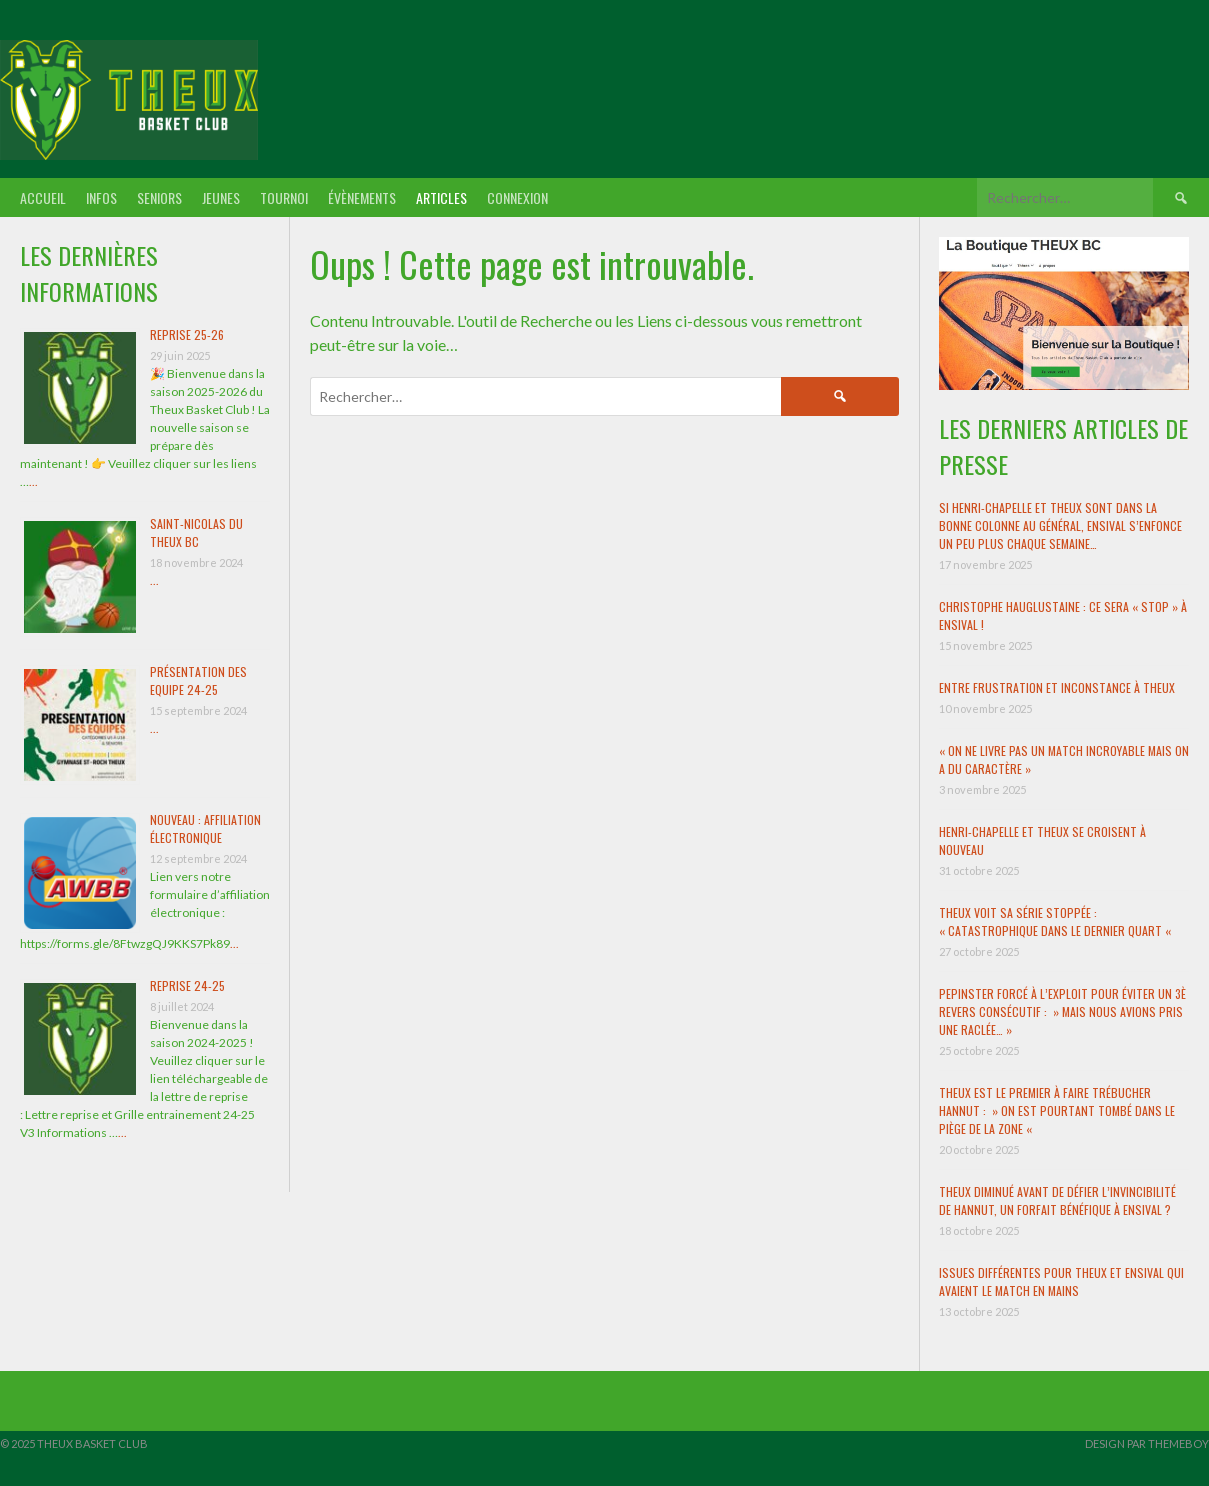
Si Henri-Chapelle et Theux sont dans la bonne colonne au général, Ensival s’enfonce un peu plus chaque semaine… (1060, 525)
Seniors (159, 197)
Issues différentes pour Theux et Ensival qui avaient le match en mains (1061, 1281)
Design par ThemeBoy (1147, 1443)
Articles (441, 197)
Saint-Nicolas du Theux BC (196, 532)
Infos (101, 197)
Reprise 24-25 (187, 985)
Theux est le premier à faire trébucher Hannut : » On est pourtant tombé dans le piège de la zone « (1057, 1110)
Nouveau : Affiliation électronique (205, 828)
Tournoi (284, 197)
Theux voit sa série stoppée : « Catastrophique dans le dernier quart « (1056, 921)
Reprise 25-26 (187, 334)
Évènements (362, 197)
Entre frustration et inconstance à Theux (1057, 687)
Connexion (517, 197)
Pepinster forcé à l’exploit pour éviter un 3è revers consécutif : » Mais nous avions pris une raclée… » (1062, 1011)
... (33, 481)
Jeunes (221, 197)
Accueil (43, 197)
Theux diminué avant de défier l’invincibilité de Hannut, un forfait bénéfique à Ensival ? (1057, 1200)
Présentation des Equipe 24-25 (198, 680)
